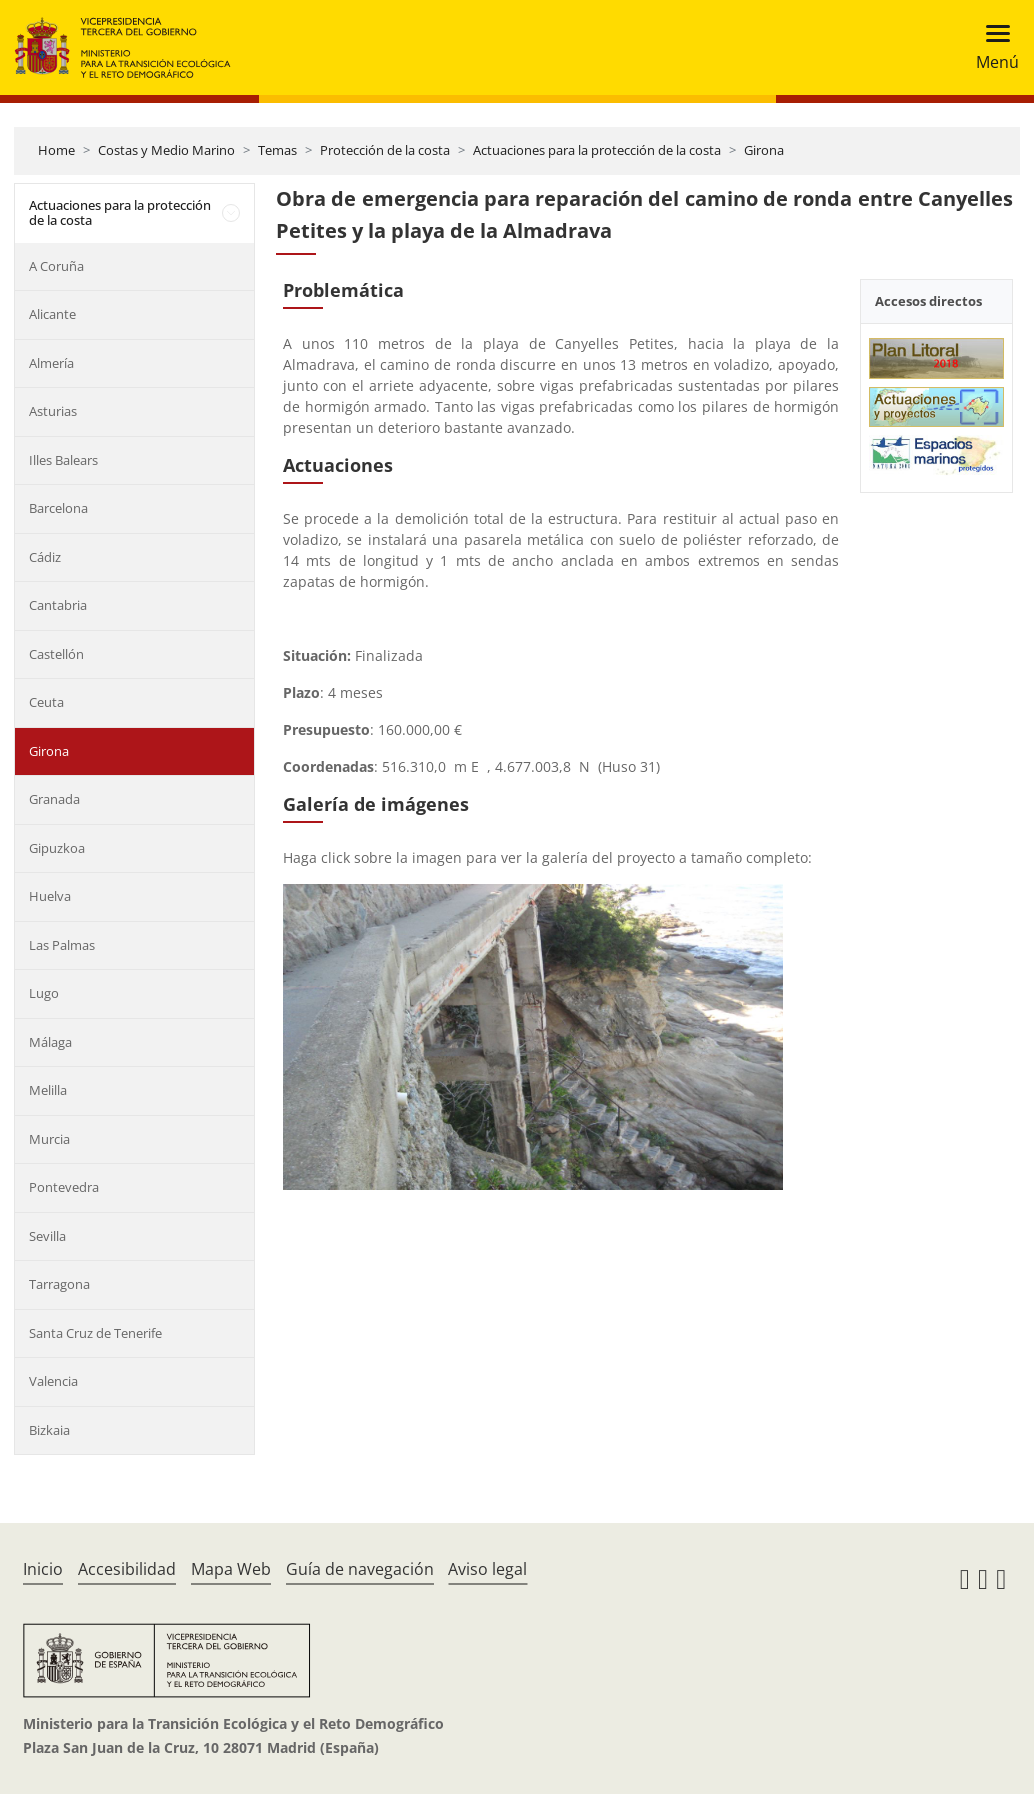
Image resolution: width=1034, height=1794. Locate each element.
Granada (54, 799)
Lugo (44, 993)
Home (56, 150)
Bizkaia (49, 1430)
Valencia (53, 1381)
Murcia (49, 1139)
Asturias (53, 411)
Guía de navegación (360, 1569)
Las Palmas (62, 945)
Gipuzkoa (57, 848)
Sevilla (47, 1236)
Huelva (50, 896)
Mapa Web (231, 1569)
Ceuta (46, 702)
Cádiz (45, 557)
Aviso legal (487, 1569)
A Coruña (56, 266)
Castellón (56, 654)
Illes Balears (63, 460)
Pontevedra (64, 1187)
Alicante (52, 314)
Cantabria (58, 605)
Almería (51, 363)
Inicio (43, 1569)
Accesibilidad (127, 1569)
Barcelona (58, 508)
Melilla (48, 1090)
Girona (764, 150)
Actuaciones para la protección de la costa (597, 150)
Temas (277, 150)
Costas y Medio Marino (166, 150)
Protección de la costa (385, 150)
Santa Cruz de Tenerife (95, 1333)
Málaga (50, 1042)
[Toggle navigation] (991, 47)
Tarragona (59, 1284)
